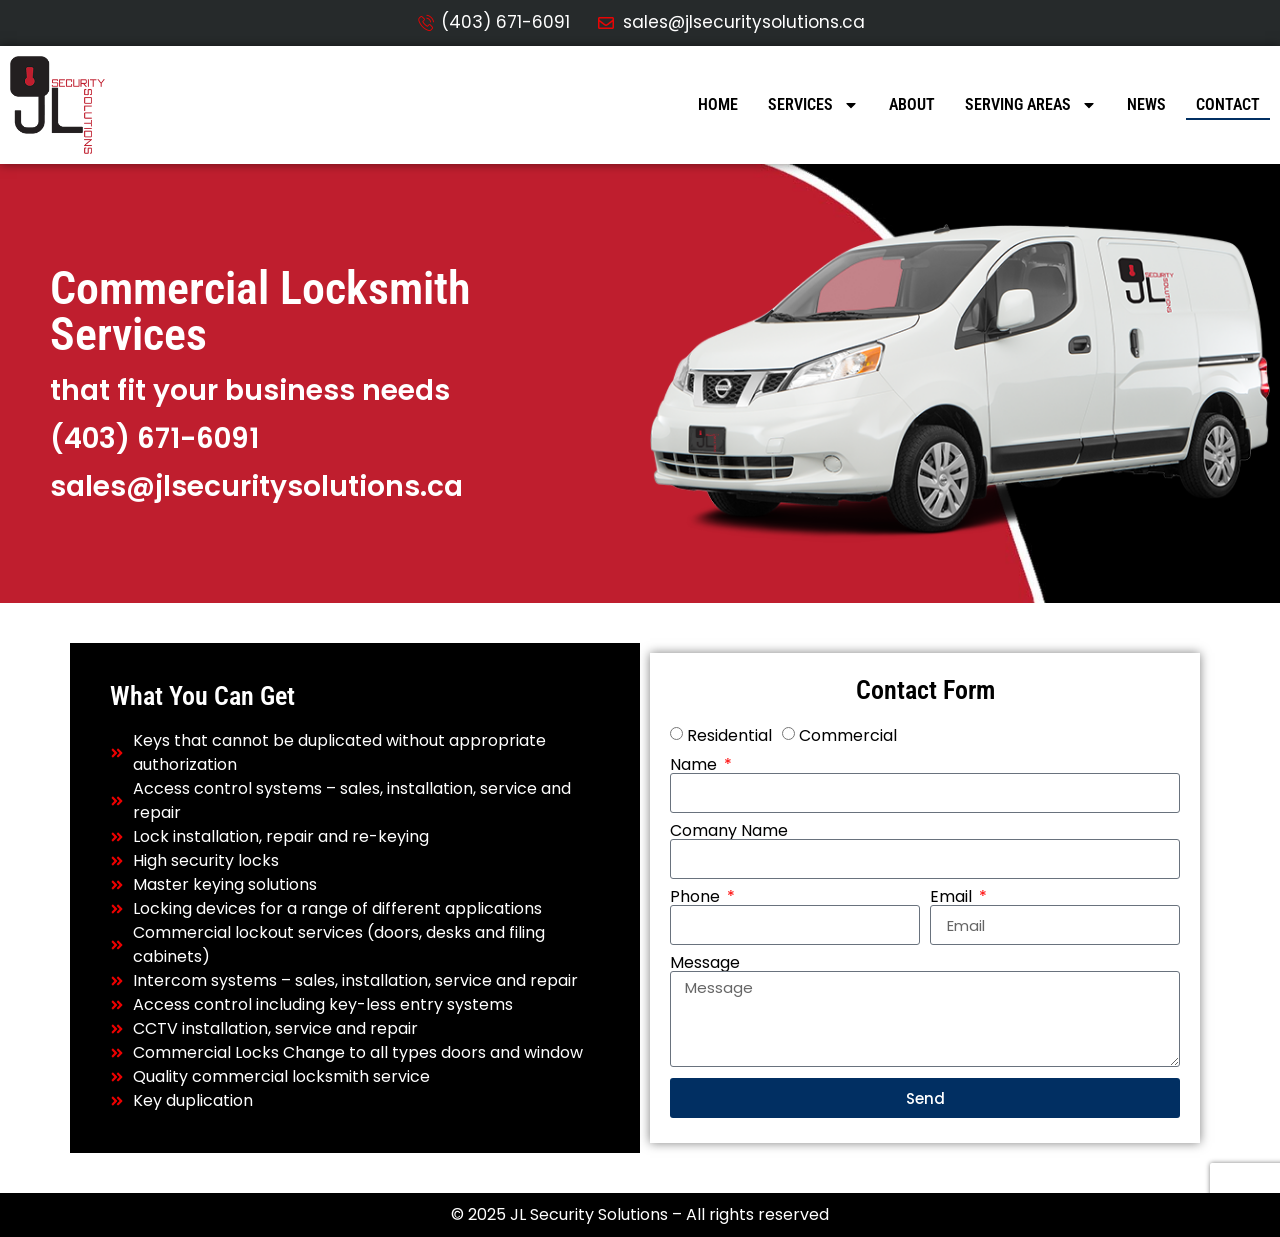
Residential (729, 735)
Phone (697, 897)
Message (705, 963)
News (1146, 104)
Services (813, 105)
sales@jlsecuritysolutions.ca (256, 486)
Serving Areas (1031, 105)
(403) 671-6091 (154, 438)
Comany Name (729, 831)
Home (718, 104)
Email (953, 897)
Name (695, 765)
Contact (1228, 104)
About (912, 104)
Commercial (848, 735)
